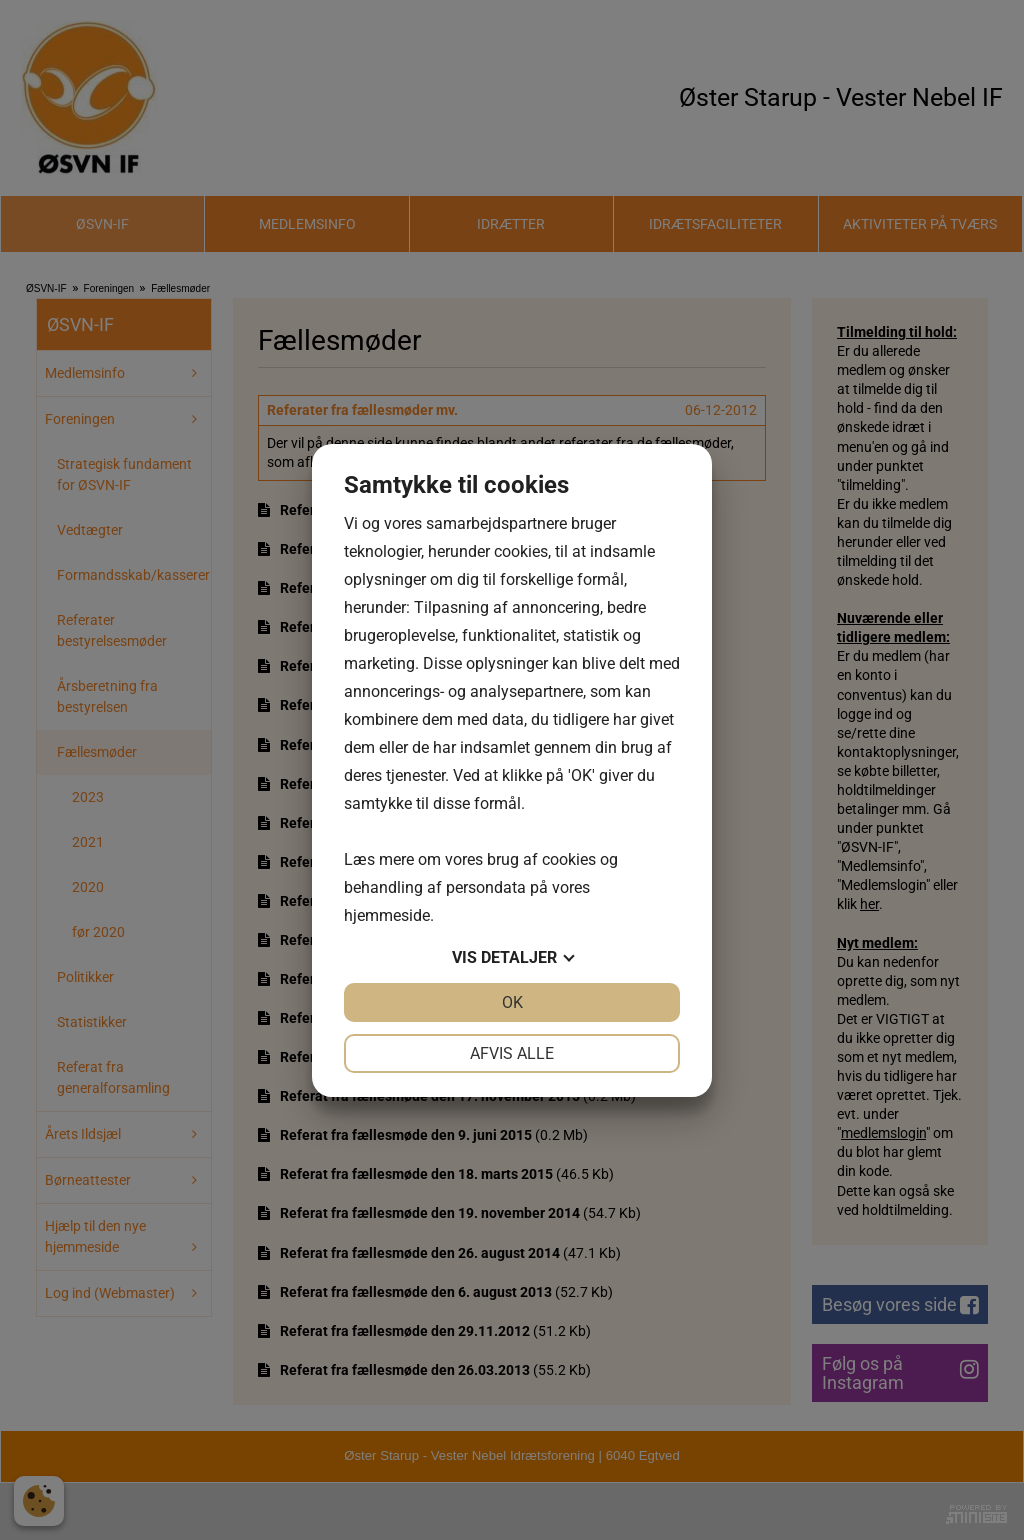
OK (512, 1002)
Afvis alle (512, 1053)
